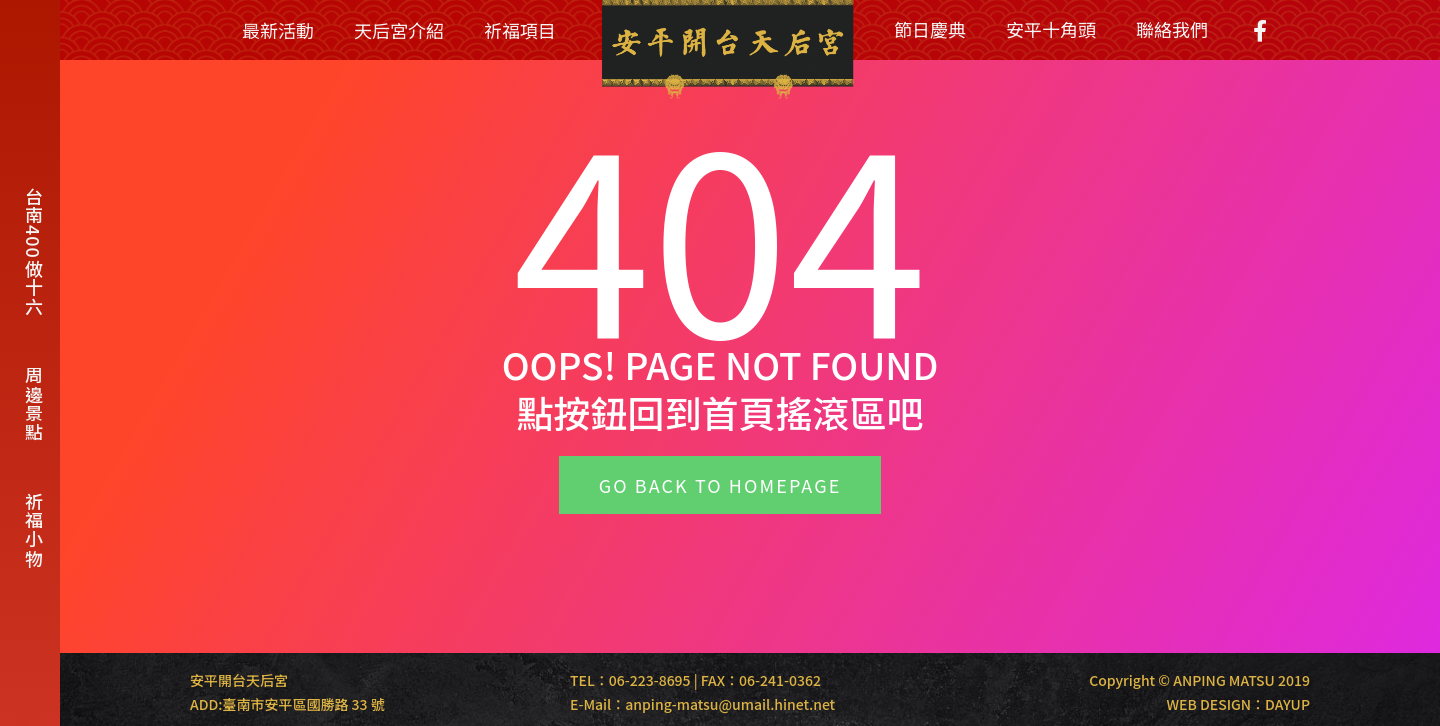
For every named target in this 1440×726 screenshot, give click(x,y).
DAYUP (1287, 704)
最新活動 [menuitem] (278, 30)
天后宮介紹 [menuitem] (399, 30)
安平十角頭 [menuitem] (1051, 29)
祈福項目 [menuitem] (520, 30)
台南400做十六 (34, 251)
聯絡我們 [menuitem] (1172, 29)
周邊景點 (34, 404)
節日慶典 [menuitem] (930, 29)
